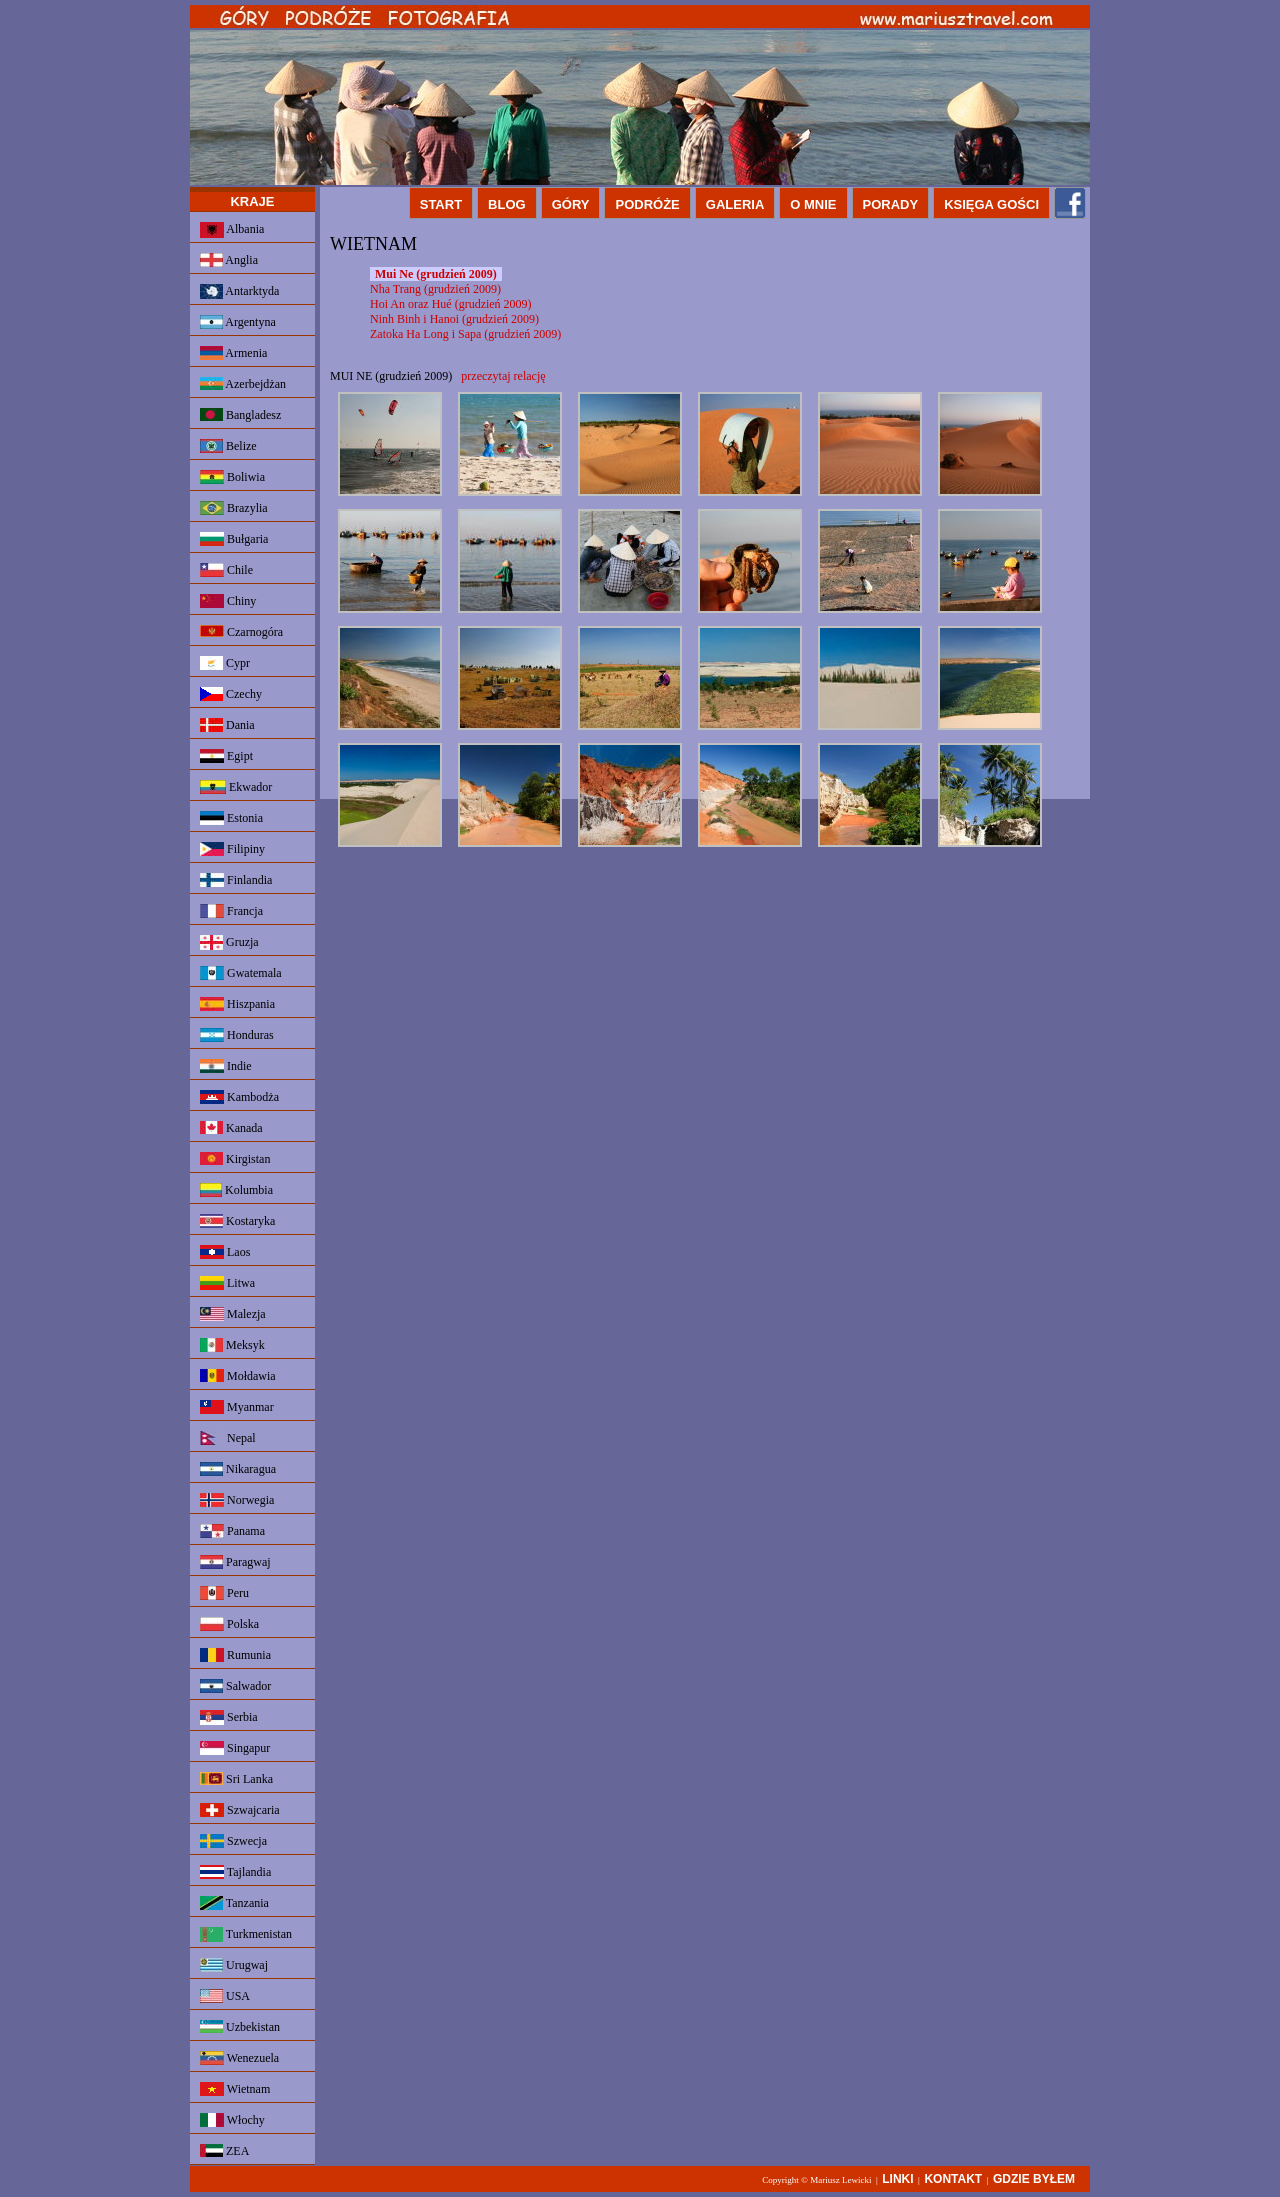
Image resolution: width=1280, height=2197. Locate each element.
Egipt (226, 756)
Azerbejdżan (243, 384)
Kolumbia (236, 1190)
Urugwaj (234, 1965)
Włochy (232, 2120)
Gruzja (229, 942)
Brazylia (234, 508)
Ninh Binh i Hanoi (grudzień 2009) (454, 319)
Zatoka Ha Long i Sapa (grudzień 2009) (465, 334)
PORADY (891, 204)
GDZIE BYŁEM (1034, 2179)
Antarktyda (239, 291)
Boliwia (232, 477)
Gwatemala (241, 973)
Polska (229, 1624)
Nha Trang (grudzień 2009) (435, 289)
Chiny (228, 601)
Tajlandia (235, 1872)
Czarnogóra (241, 632)
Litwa (227, 1283)
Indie (226, 1066)
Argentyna (238, 322)
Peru (224, 1593)
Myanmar (237, 1407)
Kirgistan (235, 1159)
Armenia (233, 353)
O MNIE (813, 204)
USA (225, 1996)
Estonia (231, 818)
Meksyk (232, 1345)
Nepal (228, 1438)
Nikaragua (238, 1469)
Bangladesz (240, 415)
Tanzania (234, 1903)
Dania (227, 725)
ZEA (224, 2151)
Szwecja (233, 1841)
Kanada (231, 1128)
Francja (231, 911)
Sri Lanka (236, 1779)
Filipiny (232, 849)
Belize (228, 446)
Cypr (225, 663)
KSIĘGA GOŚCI (991, 204)
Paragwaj (235, 1562)
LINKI (897, 2179)
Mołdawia (238, 1376)
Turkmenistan (246, 1934)
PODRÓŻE (647, 204)
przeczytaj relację (503, 376)
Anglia (229, 260)
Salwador (235, 1686)
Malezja (233, 1314)
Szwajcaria (240, 1810)
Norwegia (237, 1500)
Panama (232, 1531)
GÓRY (571, 204)
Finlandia (236, 880)
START (441, 204)
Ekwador (236, 787)
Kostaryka (237, 1221)
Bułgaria (234, 539)
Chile (226, 570)
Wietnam (235, 2089)
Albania (232, 230)
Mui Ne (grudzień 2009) (436, 274)
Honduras (237, 1035)
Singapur (235, 1748)
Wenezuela (239, 2058)
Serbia (229, 1717)
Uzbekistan (240, 2027)
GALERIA (735, 204)
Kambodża (239, 1097)
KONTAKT (953, 2179)
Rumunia (235, 1655)
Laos (225, 1252)
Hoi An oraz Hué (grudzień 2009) (451, 304)
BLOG (507, 204)
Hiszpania (237, 1004)
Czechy (231, 694)
